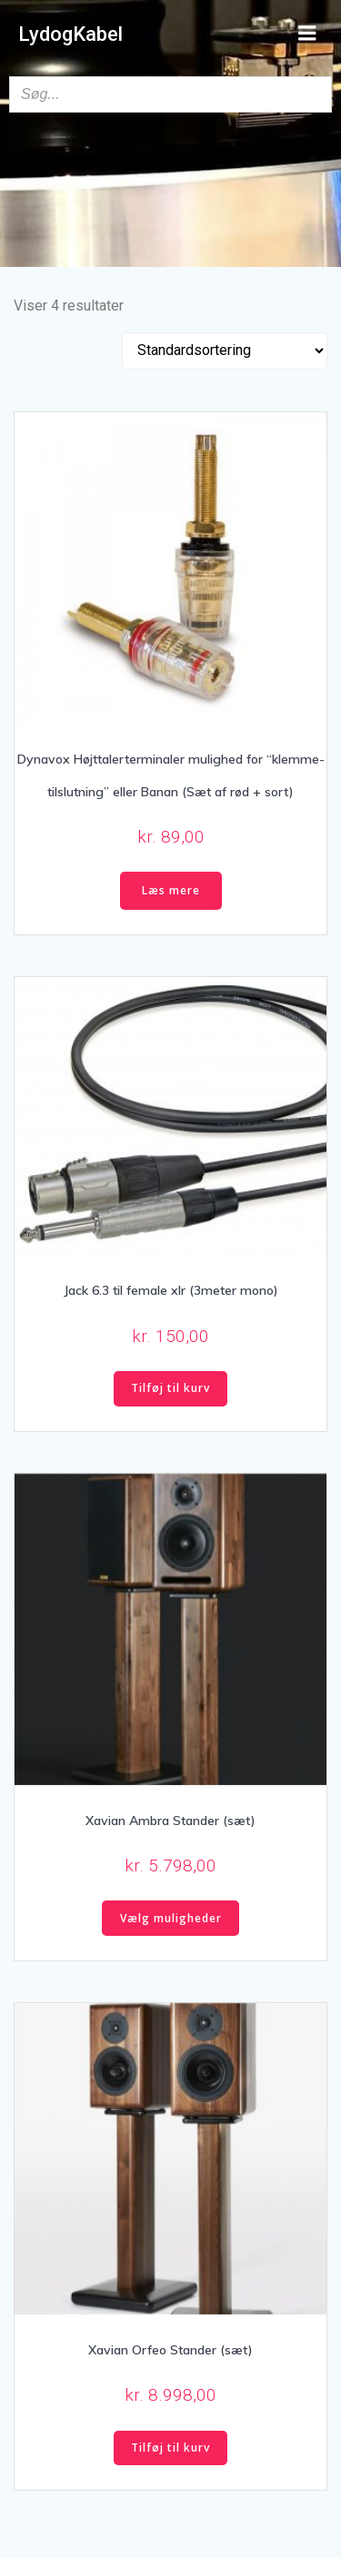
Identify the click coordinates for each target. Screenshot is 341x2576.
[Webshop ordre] (224, 350)
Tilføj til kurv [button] (170, 1388)
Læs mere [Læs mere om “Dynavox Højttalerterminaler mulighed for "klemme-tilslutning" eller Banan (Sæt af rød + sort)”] (171, 890)
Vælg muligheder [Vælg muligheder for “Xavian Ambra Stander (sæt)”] (171, 1918)
